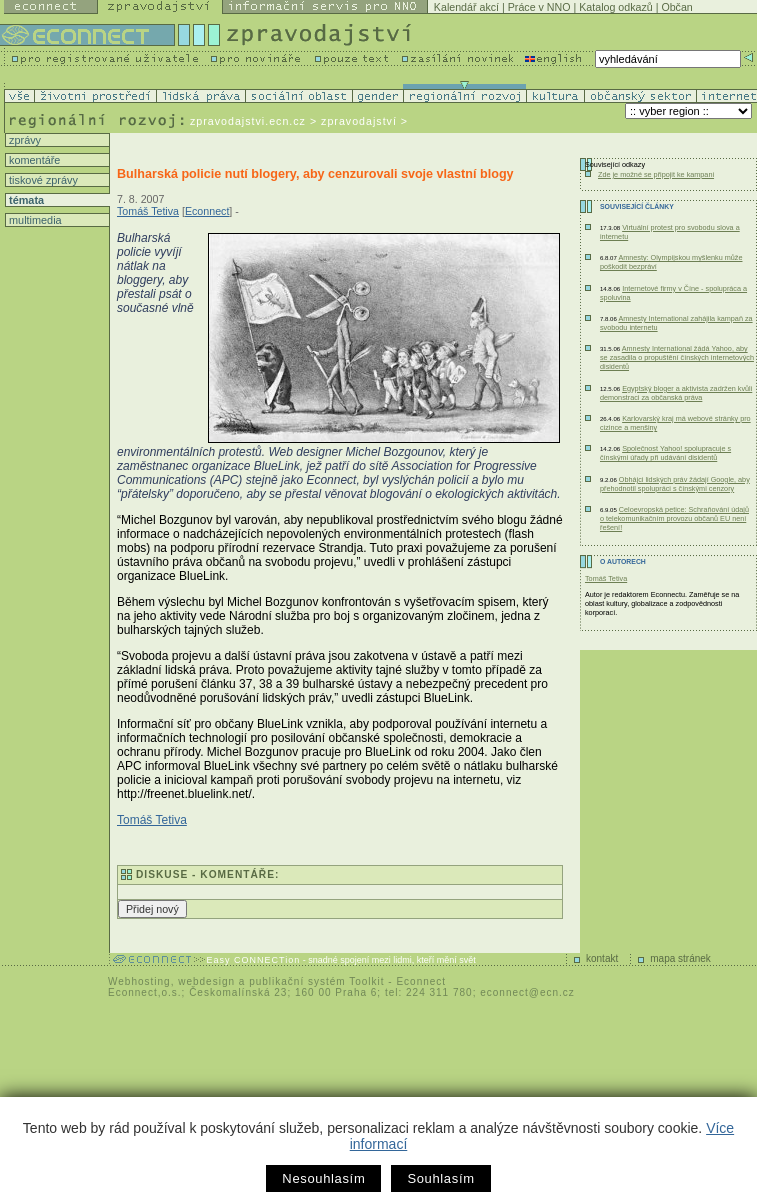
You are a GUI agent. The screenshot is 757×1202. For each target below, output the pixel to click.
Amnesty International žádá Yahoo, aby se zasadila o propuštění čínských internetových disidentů (677, 357)
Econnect (207, 211)
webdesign (206, 981)
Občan (676, 7)
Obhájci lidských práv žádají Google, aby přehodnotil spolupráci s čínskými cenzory (675, 484)
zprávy (23, 140)
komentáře (33, 160)
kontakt (602, 958)
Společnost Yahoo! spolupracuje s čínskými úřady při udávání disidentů (665, 453)
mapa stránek (680, 958)
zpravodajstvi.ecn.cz (248, 121)
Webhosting (139, 981)
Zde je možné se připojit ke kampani (656, 174)
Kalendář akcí (466, 7)
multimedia (34, 220)
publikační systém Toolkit (316, 981)
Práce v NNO (539, 7)
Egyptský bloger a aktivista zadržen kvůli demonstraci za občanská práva (676, 393)
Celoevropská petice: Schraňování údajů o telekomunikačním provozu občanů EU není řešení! (674, 518)
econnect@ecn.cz (527, 992)
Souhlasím (440, 1178)
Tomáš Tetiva (148, 211)
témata (25, 200)
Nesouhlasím (323, 1178)
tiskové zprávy (42, 180)
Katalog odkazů (615, 7)
